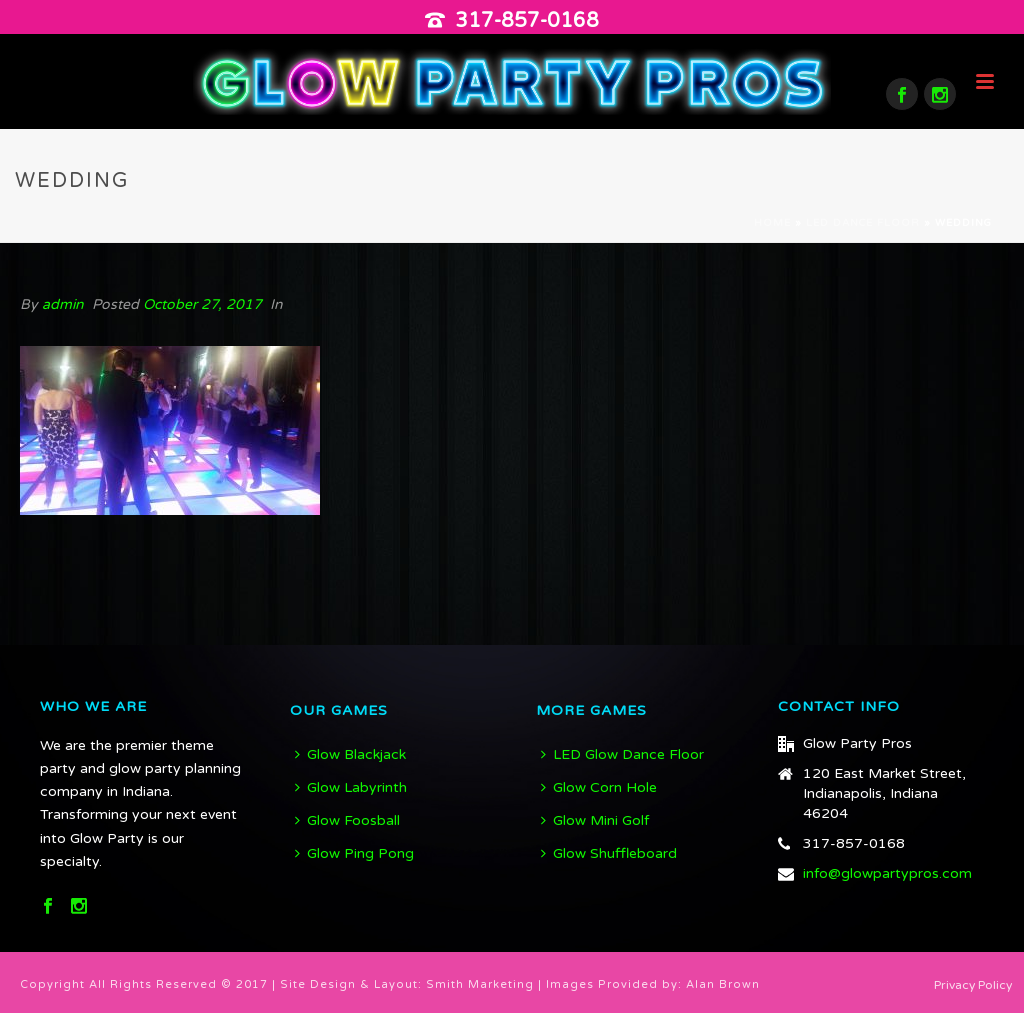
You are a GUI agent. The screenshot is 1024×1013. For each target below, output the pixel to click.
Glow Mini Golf (595, 820)
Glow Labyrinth (351, 787)
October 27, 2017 (202, 304)
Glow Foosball (347, 820)
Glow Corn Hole (599, 787)
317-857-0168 (527, 21)
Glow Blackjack (350, 754)
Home (772, 223)
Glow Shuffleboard (609, 853)
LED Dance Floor (863, 223)
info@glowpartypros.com (887, 873)
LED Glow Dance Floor (622, 754)
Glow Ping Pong (354, 853)
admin (63, 304)
